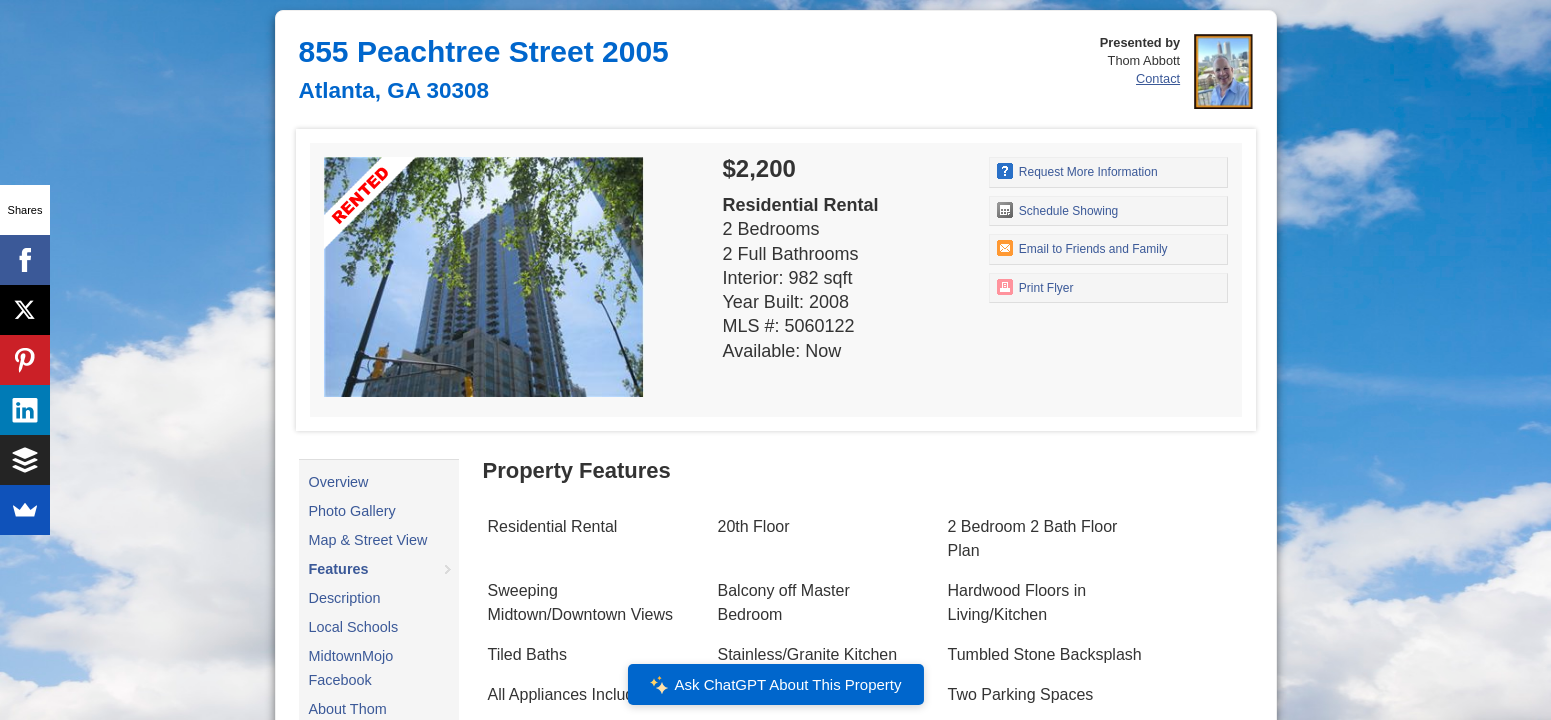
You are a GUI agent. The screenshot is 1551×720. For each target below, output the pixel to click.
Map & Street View (368, 540)
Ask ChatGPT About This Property (775, 685)
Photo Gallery (352, 511)
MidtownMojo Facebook (351, 668)
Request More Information (1077, 171)
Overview (339, 482)
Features (339, 569)
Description (345, 598)
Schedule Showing (1058, 210)
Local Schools (354, 627)
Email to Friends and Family (1082, 248)
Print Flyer (1035, 287)
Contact (1158, 78)
